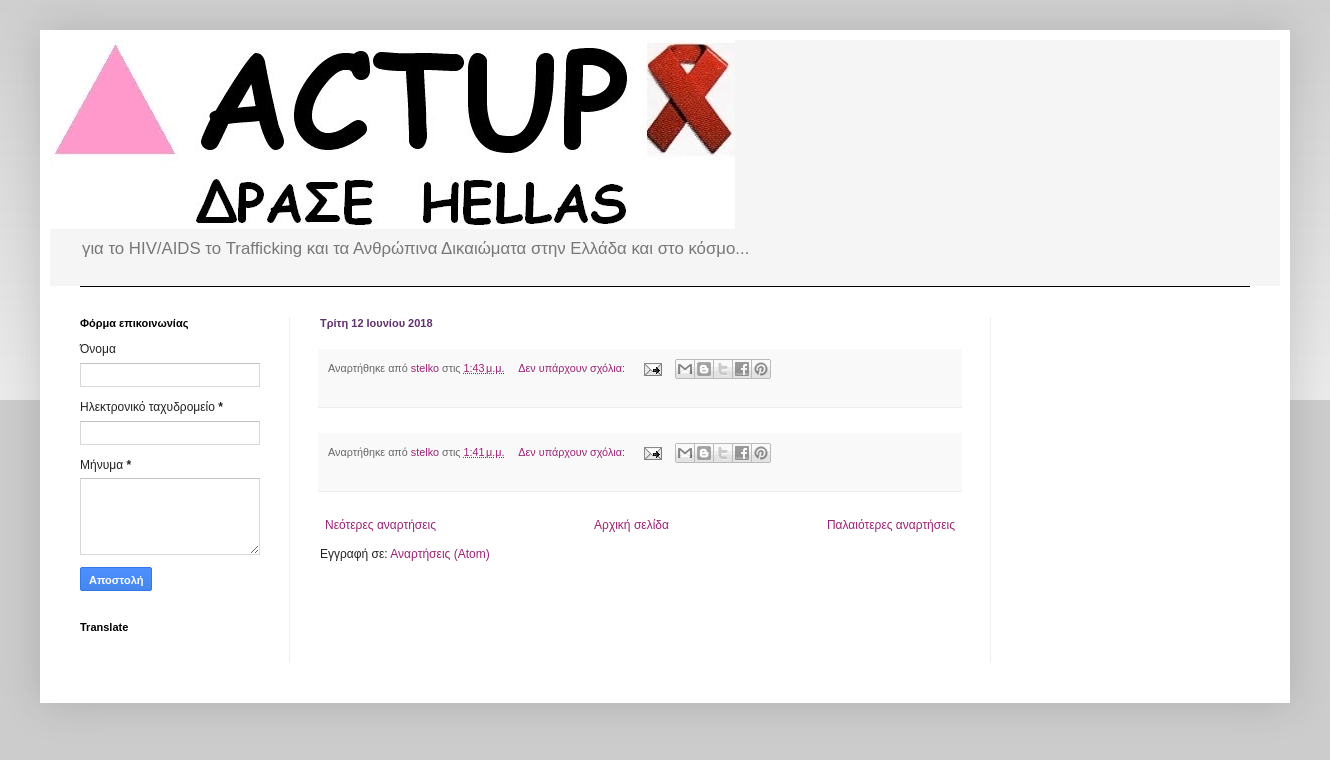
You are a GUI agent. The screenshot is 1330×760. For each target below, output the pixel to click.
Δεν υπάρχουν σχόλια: (573, 368)
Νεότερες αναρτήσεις (380, 525)
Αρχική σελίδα (631, 525)
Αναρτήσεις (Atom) (439, 554)
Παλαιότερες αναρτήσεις (891, 525)
